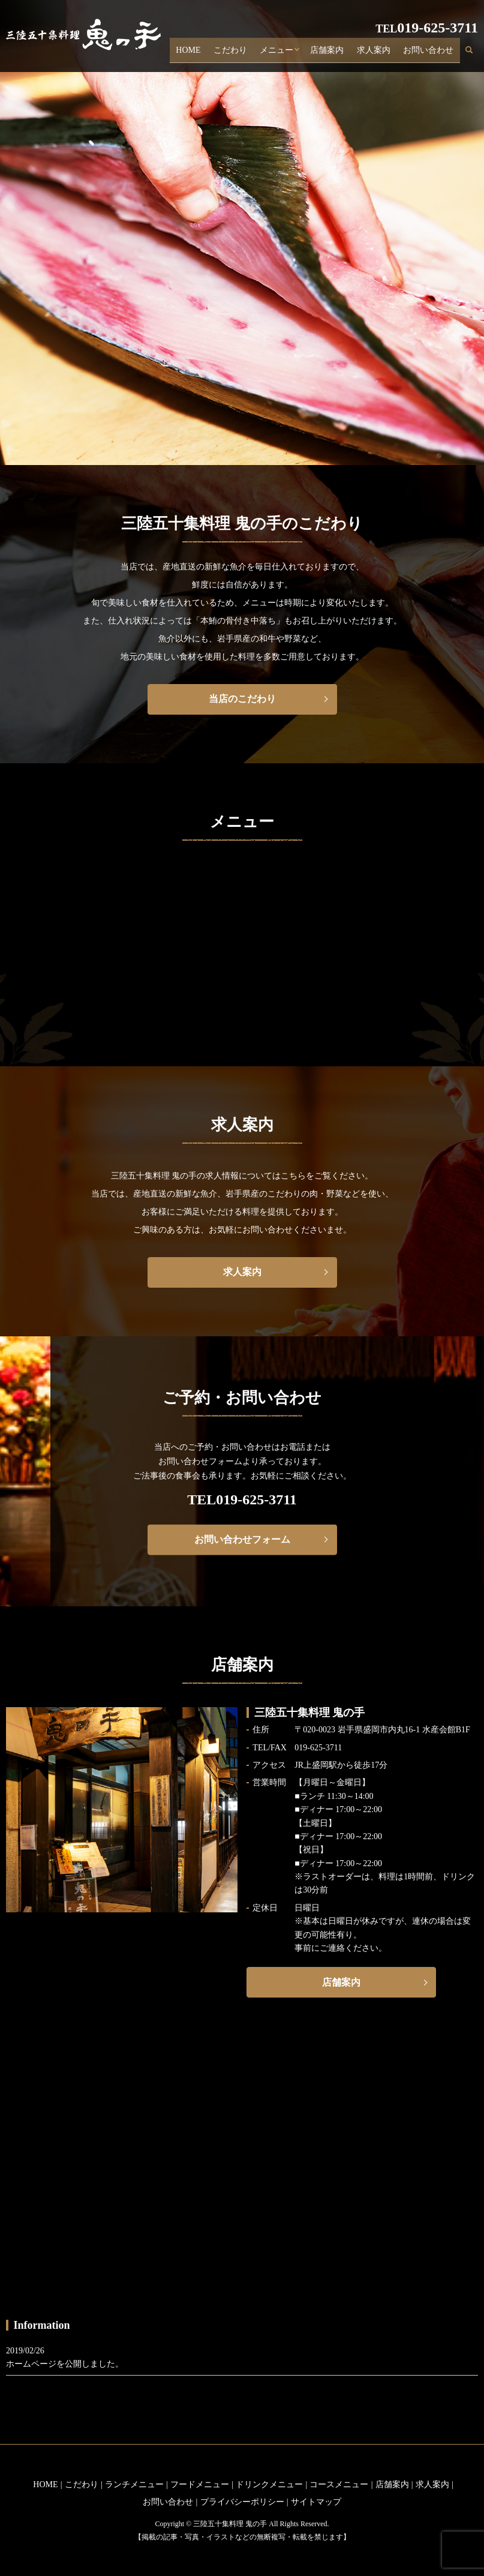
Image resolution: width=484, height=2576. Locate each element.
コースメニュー (338, 2484)
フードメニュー (199, 2484)
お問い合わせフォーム (242, 1539)
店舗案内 (338, 53)
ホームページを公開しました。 (65, 2363)
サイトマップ (316, 2501)
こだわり (246, 53)
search (476, 53)
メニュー (288, 53)
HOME (208, 53)
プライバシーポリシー (242, 2501)
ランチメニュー (134, 2484)
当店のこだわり (242, 699)
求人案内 (380, 53)
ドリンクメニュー (269, 2484)
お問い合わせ (430, 53)
